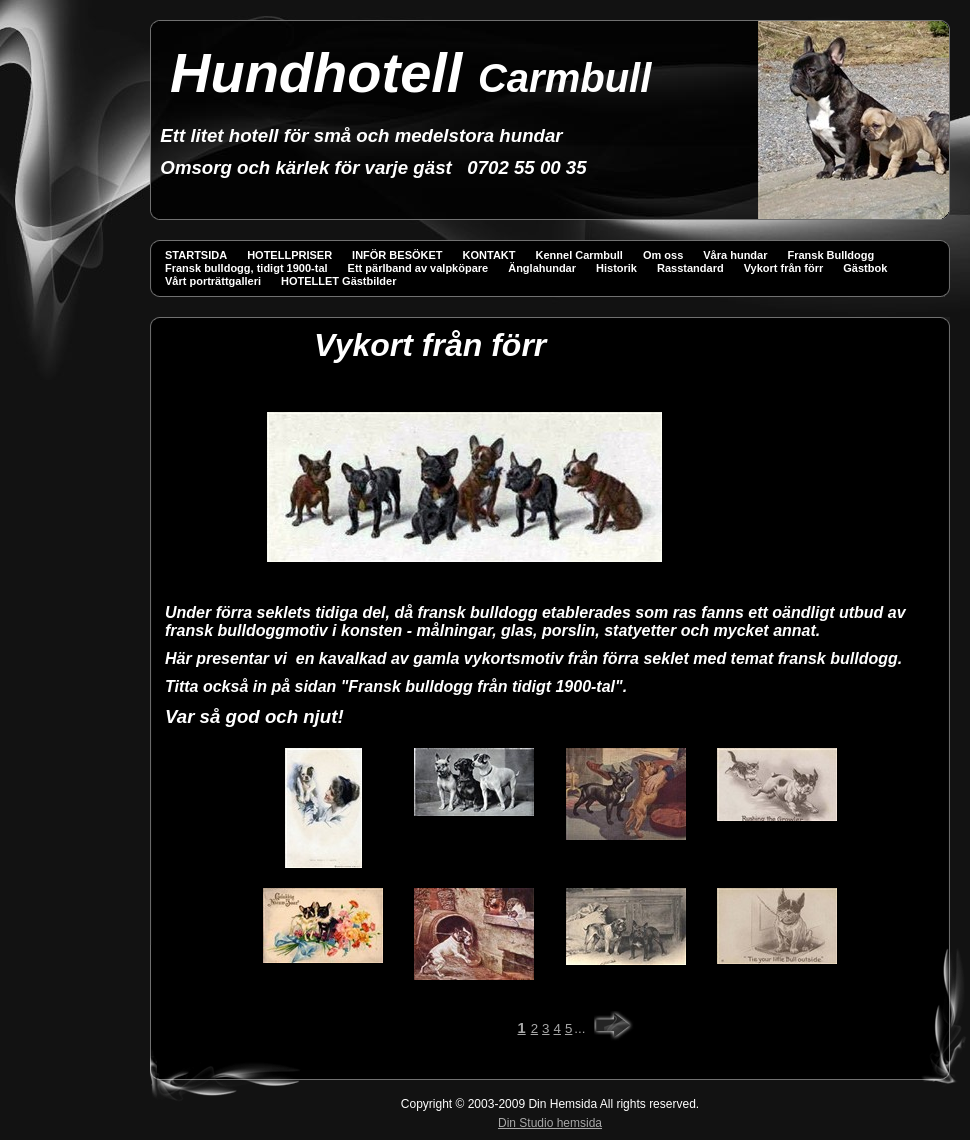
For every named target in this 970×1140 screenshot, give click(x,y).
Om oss (663, 255)
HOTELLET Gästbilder (339, 281)
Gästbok (865, 268)
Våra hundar (735, 255)
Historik (616, 268)
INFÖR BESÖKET (397, 255)
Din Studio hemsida (550, 1123)
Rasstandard (690, 268)
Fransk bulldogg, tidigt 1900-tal (246, 268)
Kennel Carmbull (579, 255)
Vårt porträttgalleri (213, 281)
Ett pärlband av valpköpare (418, 268)
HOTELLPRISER (289, 255)
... (579, 1028)
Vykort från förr (784, 268)
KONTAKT (489, 255)
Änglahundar (542, 268)
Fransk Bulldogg (830, 255)
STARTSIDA (196, 255)
